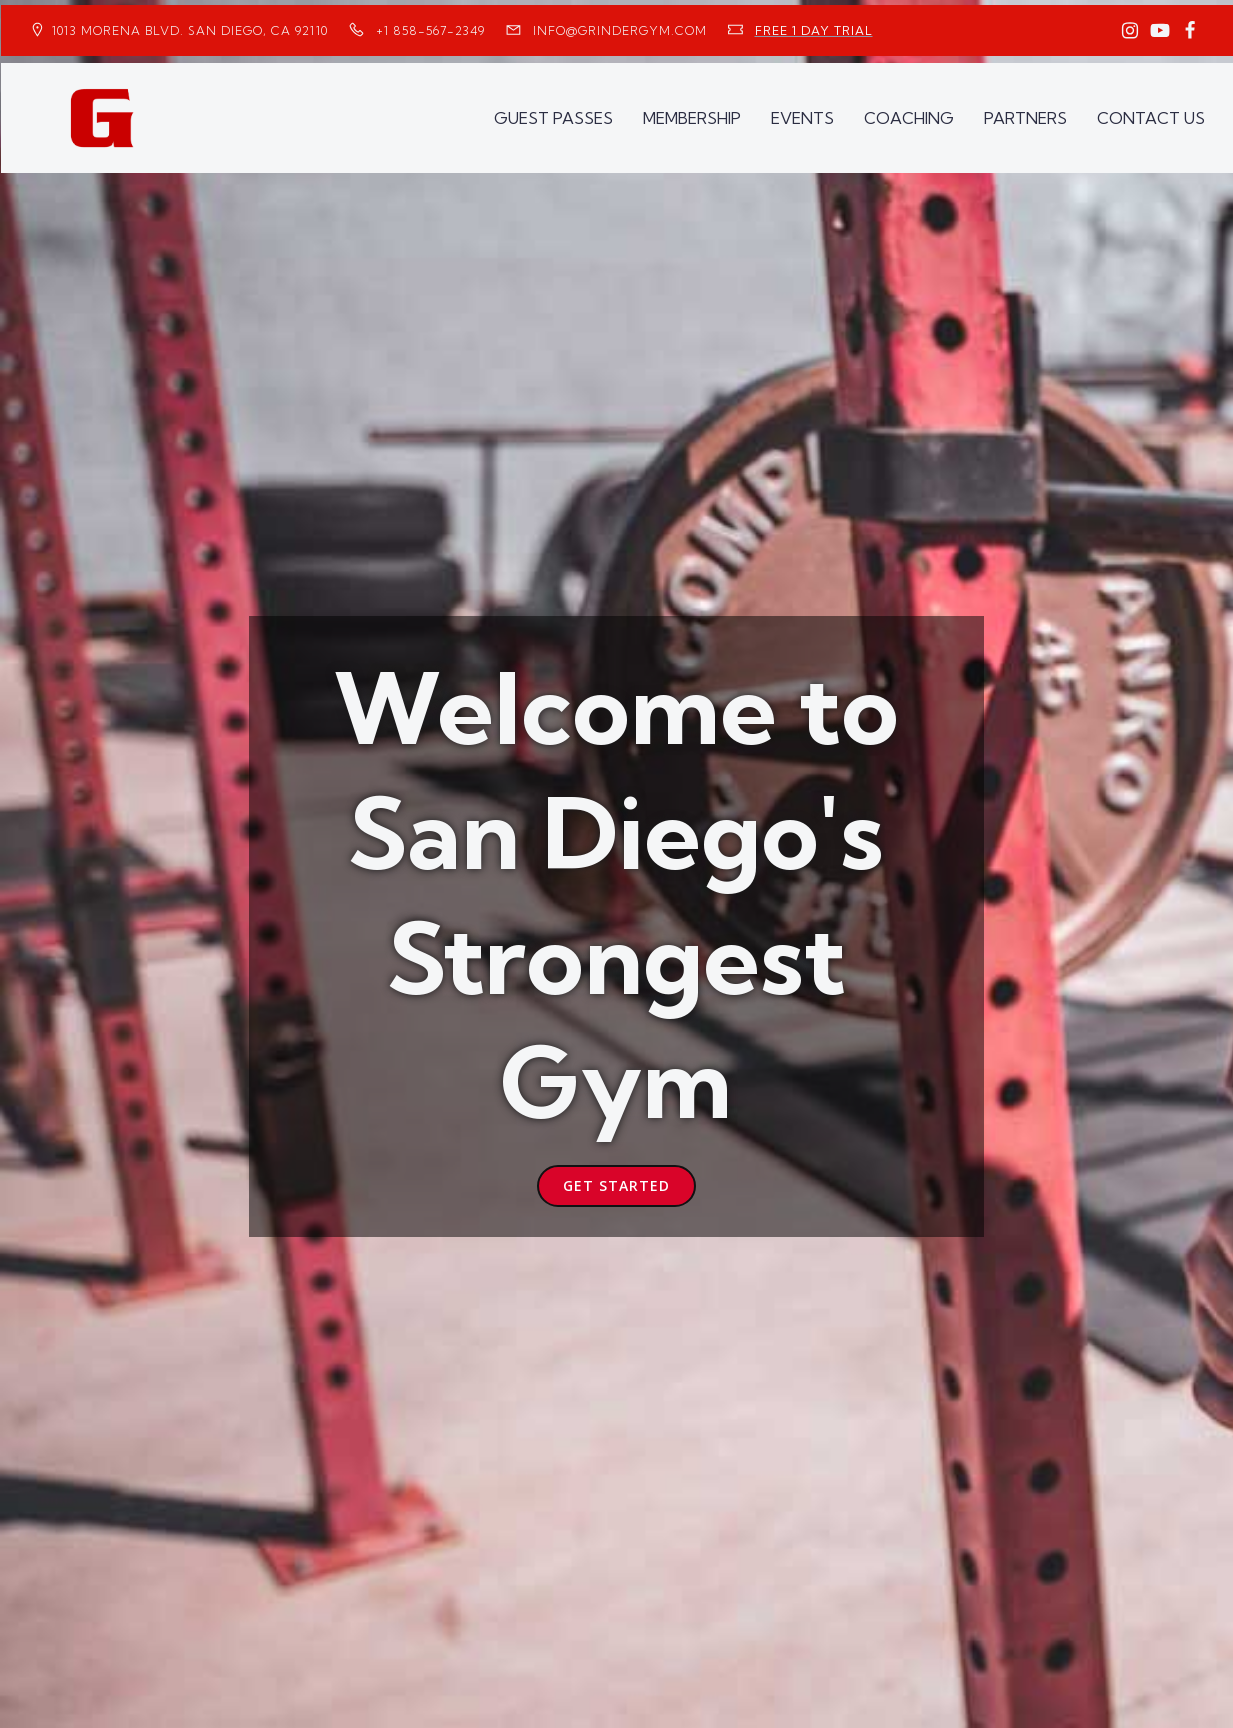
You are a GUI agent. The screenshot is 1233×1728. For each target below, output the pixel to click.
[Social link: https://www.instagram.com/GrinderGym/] (1130, 31)
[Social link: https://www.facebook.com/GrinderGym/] (1190, 31)
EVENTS (802, 116)
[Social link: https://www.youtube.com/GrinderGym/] (1160, 31)
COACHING (909, 116)
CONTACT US (1151, 116)
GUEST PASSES (553, 116)
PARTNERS (1025, 116)
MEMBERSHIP (692, 116)
